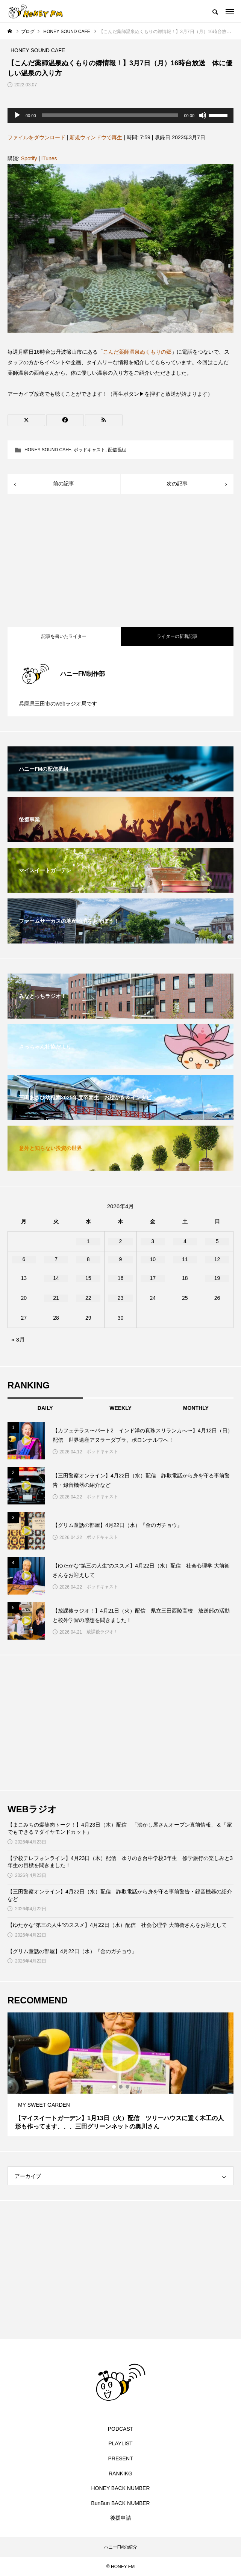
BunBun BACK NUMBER (120, 2503)
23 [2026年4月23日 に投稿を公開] (121, 1298)
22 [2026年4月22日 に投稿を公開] (88, 1298)
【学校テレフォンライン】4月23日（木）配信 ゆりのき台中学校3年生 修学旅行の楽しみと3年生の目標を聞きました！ (120, 1862)
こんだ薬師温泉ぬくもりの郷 (137, 352)
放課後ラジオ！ (102, 1631)
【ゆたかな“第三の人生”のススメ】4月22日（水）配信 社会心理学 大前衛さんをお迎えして (117, 1925)
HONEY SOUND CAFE (47, 449)
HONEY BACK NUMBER (120, 2488)
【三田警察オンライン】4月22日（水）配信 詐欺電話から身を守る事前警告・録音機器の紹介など (120, 1895)
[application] (120, 115)
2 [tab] (121, 2087)
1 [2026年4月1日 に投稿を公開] (88, 1241)
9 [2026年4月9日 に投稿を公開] (120, 1259)
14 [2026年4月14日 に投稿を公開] (56, 1278)
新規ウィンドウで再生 (96, 137)
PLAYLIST (120, 2443)
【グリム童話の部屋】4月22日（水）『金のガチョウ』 (72, 1951)
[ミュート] (202, 115)
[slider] (110, 115)
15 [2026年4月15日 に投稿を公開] (88, 1278)
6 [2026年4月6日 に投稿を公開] (23, 1259)
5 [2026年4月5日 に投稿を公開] (217, 1241)
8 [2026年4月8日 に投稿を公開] (88, 1259)
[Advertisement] (120, 561)
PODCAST (120, 2429)
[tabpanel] (120, 2074)
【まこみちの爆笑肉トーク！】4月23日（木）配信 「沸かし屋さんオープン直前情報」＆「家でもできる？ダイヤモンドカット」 (120, 1828)
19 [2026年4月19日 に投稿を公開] (217, 1278)
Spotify (29, 158)
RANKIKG (120, 2473)
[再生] (17, 115)
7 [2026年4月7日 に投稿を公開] (56, 1259)
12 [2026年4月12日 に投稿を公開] (217, 1259)
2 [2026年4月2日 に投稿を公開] (120, 1241)
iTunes (49, 158)
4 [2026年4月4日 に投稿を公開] (184, 1241)
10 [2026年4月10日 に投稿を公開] (153, 1259)
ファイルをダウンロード (36, 137)
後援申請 (120, 2518)
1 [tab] (114, 2087)
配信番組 (117, 449)
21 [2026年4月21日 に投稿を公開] (56, 1298)
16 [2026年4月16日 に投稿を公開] (121, 1278)
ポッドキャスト (89, 449)
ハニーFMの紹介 (120, 2547)
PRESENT (120, 2458)
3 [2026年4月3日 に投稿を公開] (152, 1241)
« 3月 (18, 1339)
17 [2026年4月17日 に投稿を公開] (153, 1278)
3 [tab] (128, 2087)
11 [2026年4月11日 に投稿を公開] (185, 1259)
